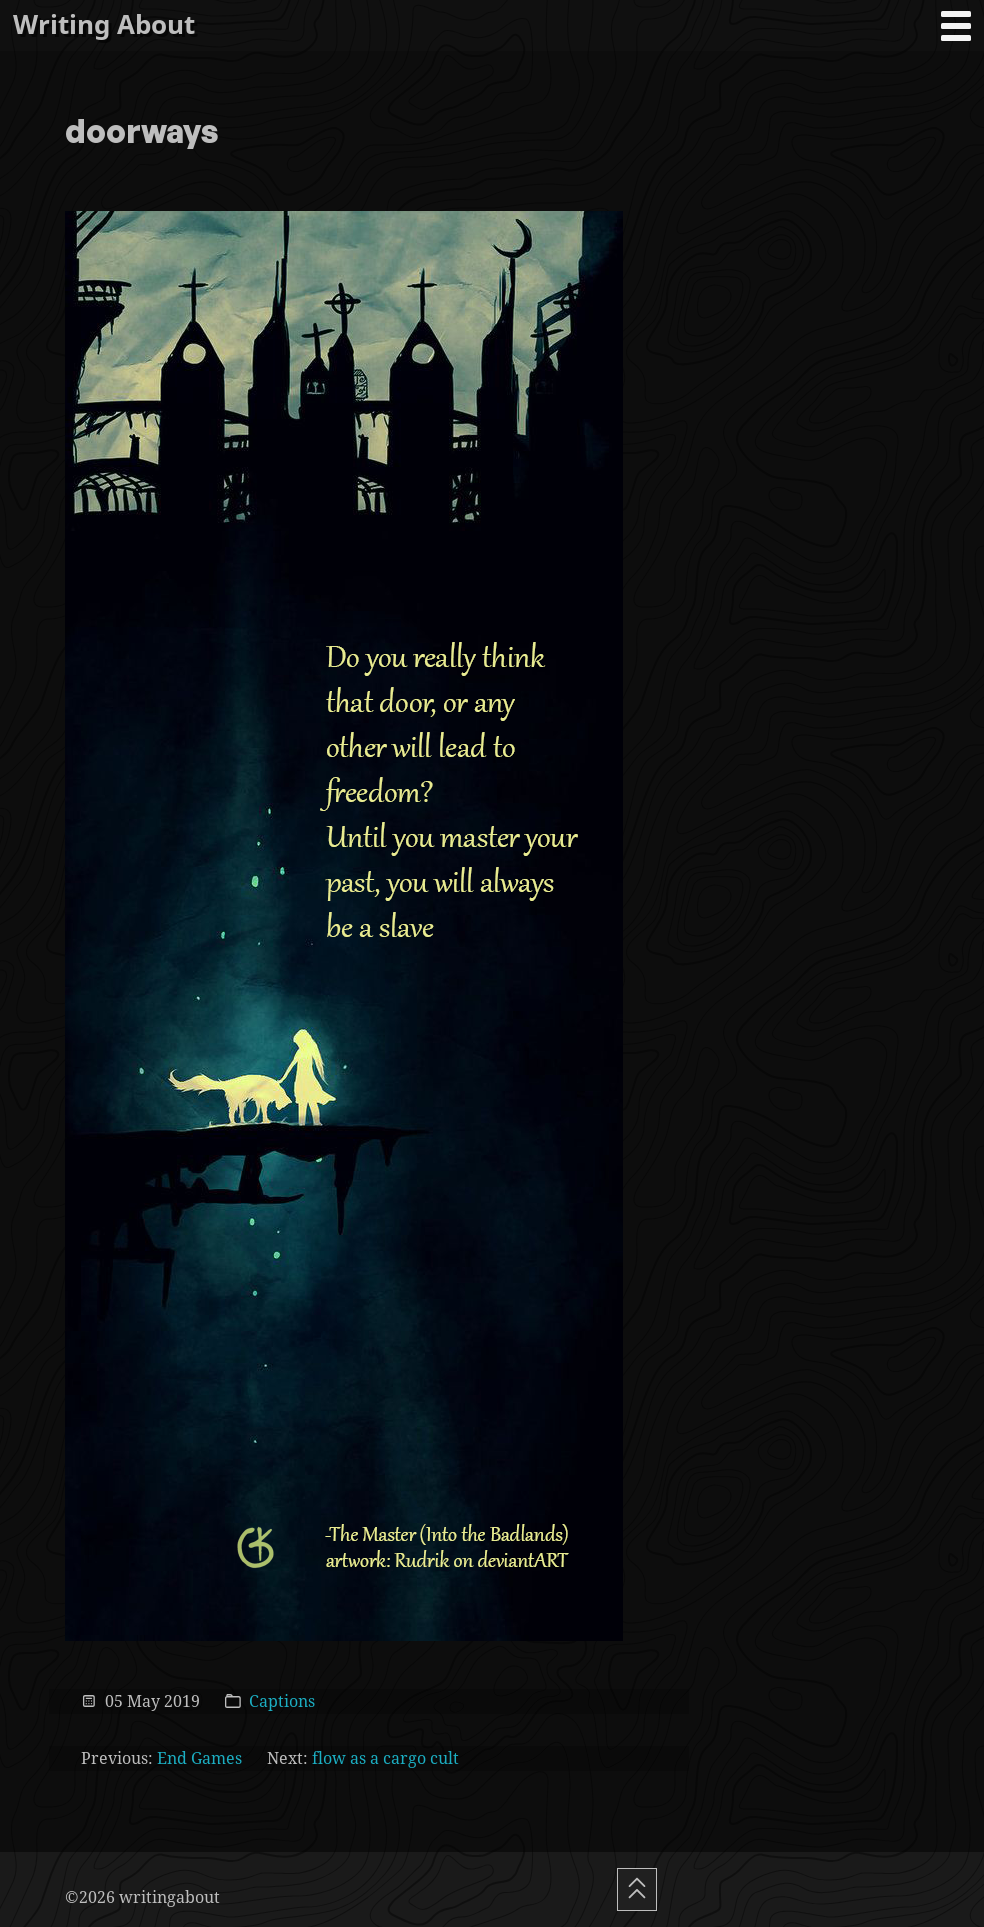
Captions (282, 1700)
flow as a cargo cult (385, 1757)
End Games (199, 1757)
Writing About (104, 24)
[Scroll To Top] (637, 1889)
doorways (142, 133)
